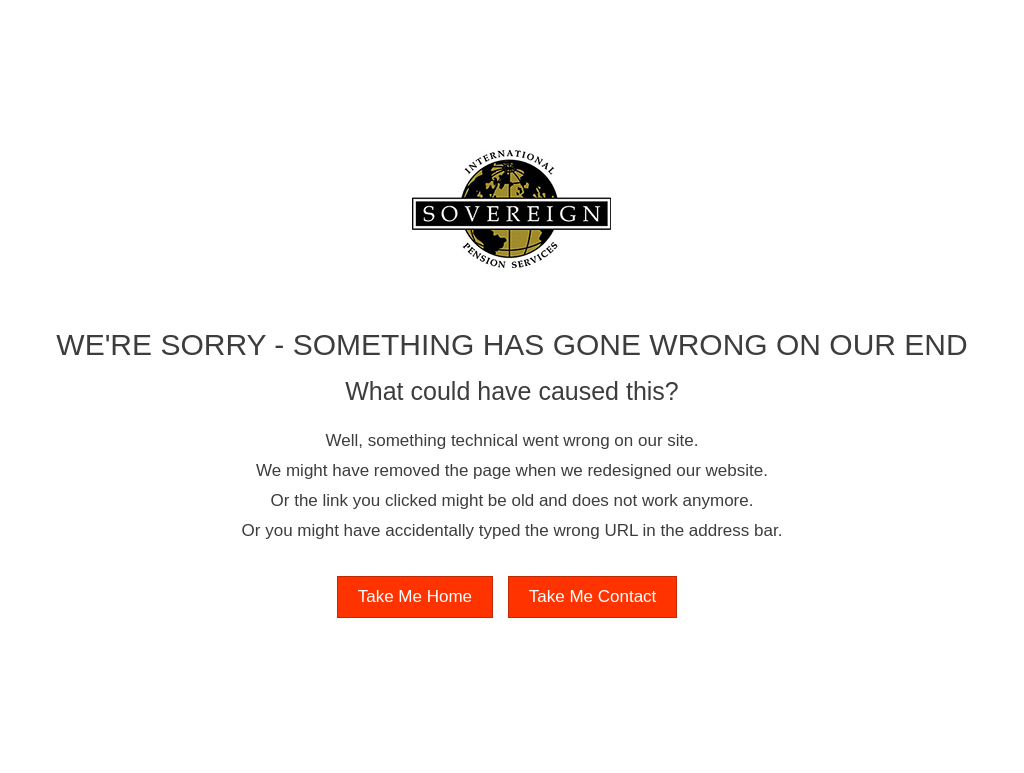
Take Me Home (415, 596)
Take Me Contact (593, 596)
